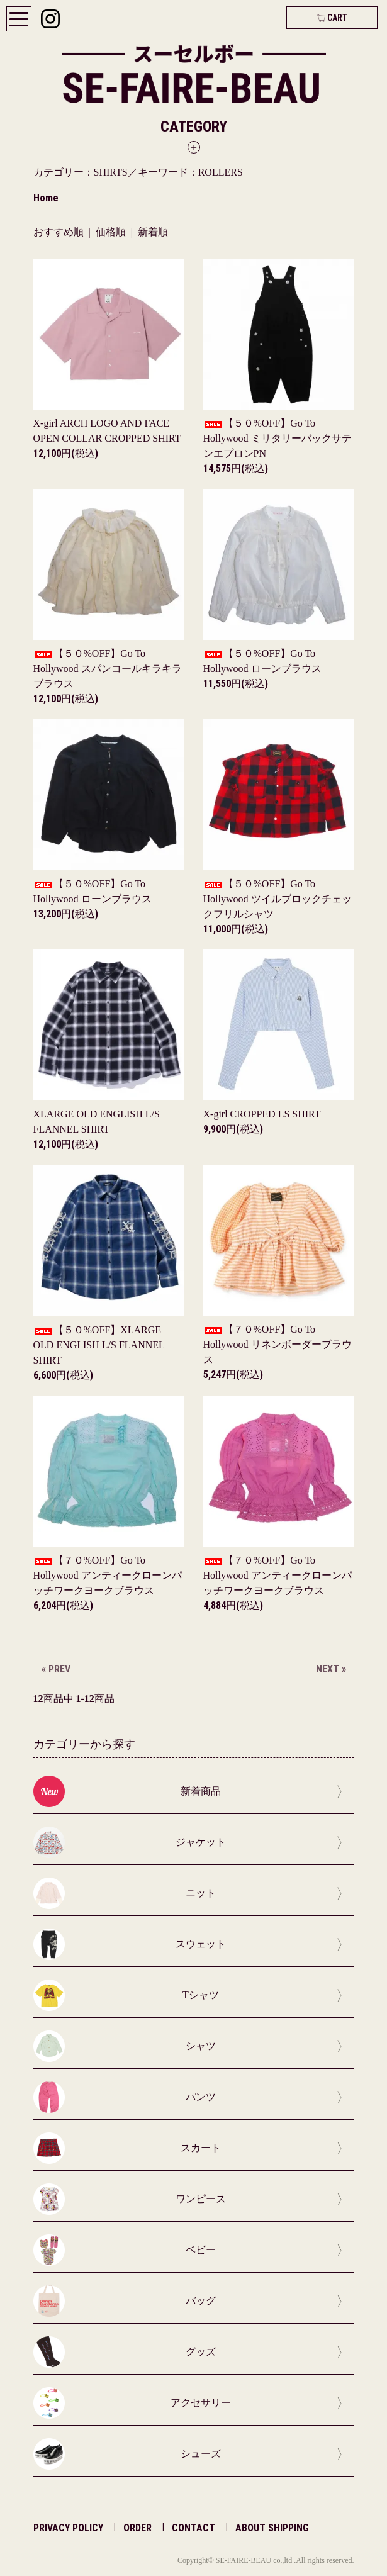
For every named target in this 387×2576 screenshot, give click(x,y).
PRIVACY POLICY (68, 2528)
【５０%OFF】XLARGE (99, 1344)
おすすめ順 (58, 232)
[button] (193, 136)
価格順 (111, 232)
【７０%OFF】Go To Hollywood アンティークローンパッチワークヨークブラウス (107, 1575)
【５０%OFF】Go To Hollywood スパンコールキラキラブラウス (107, 668)
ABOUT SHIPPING (272, 2528)
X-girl (262, 1114)
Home (46, 198)
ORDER (137, 2528)
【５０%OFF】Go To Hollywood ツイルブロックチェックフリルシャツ (277, 898)
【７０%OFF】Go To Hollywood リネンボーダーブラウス (277, 1344)
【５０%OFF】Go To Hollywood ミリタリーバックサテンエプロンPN (277, 438)
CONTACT (193, 2528)
